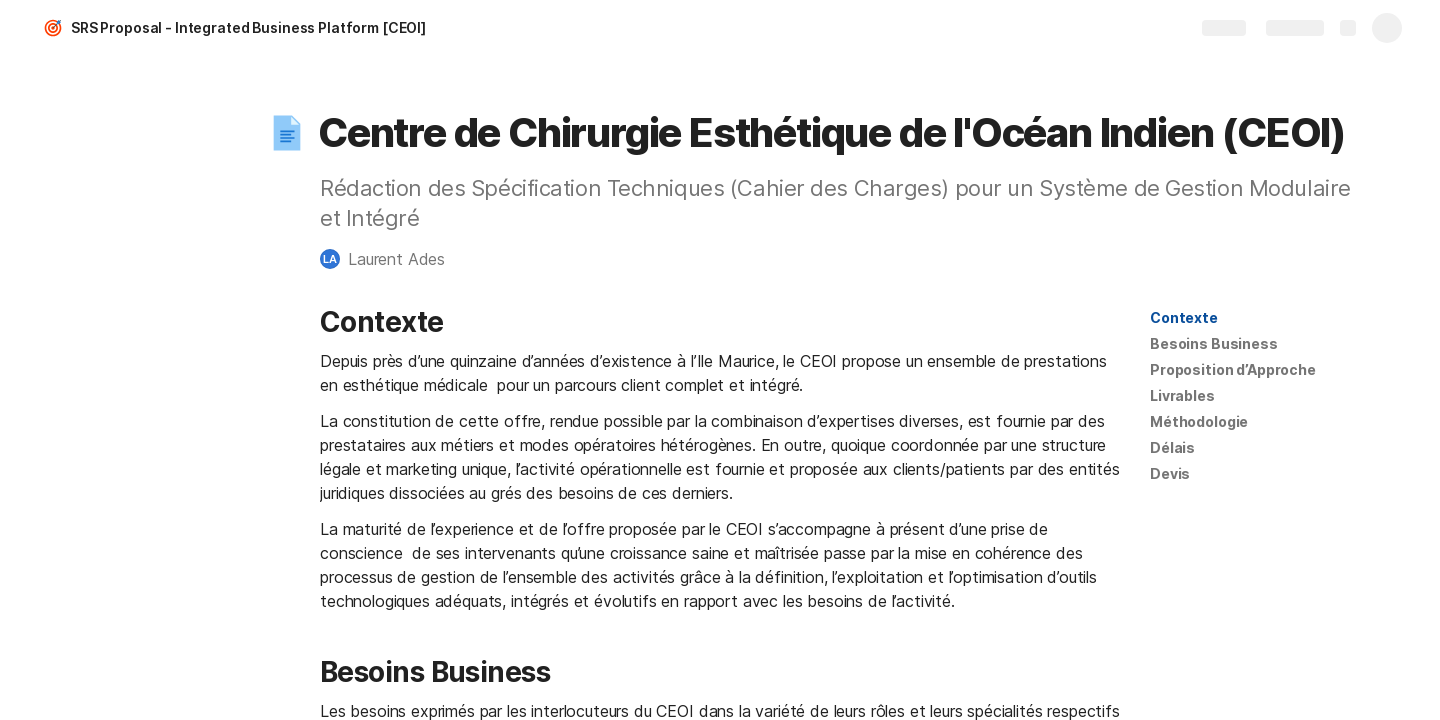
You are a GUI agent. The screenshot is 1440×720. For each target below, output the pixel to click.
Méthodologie (1199, 421)
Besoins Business (1214, 343)
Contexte (1184, 317)
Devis (1170, 473)
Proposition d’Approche (1233, 369)
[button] (287, 133)
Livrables (1182, 395)
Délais (1172, 447)
